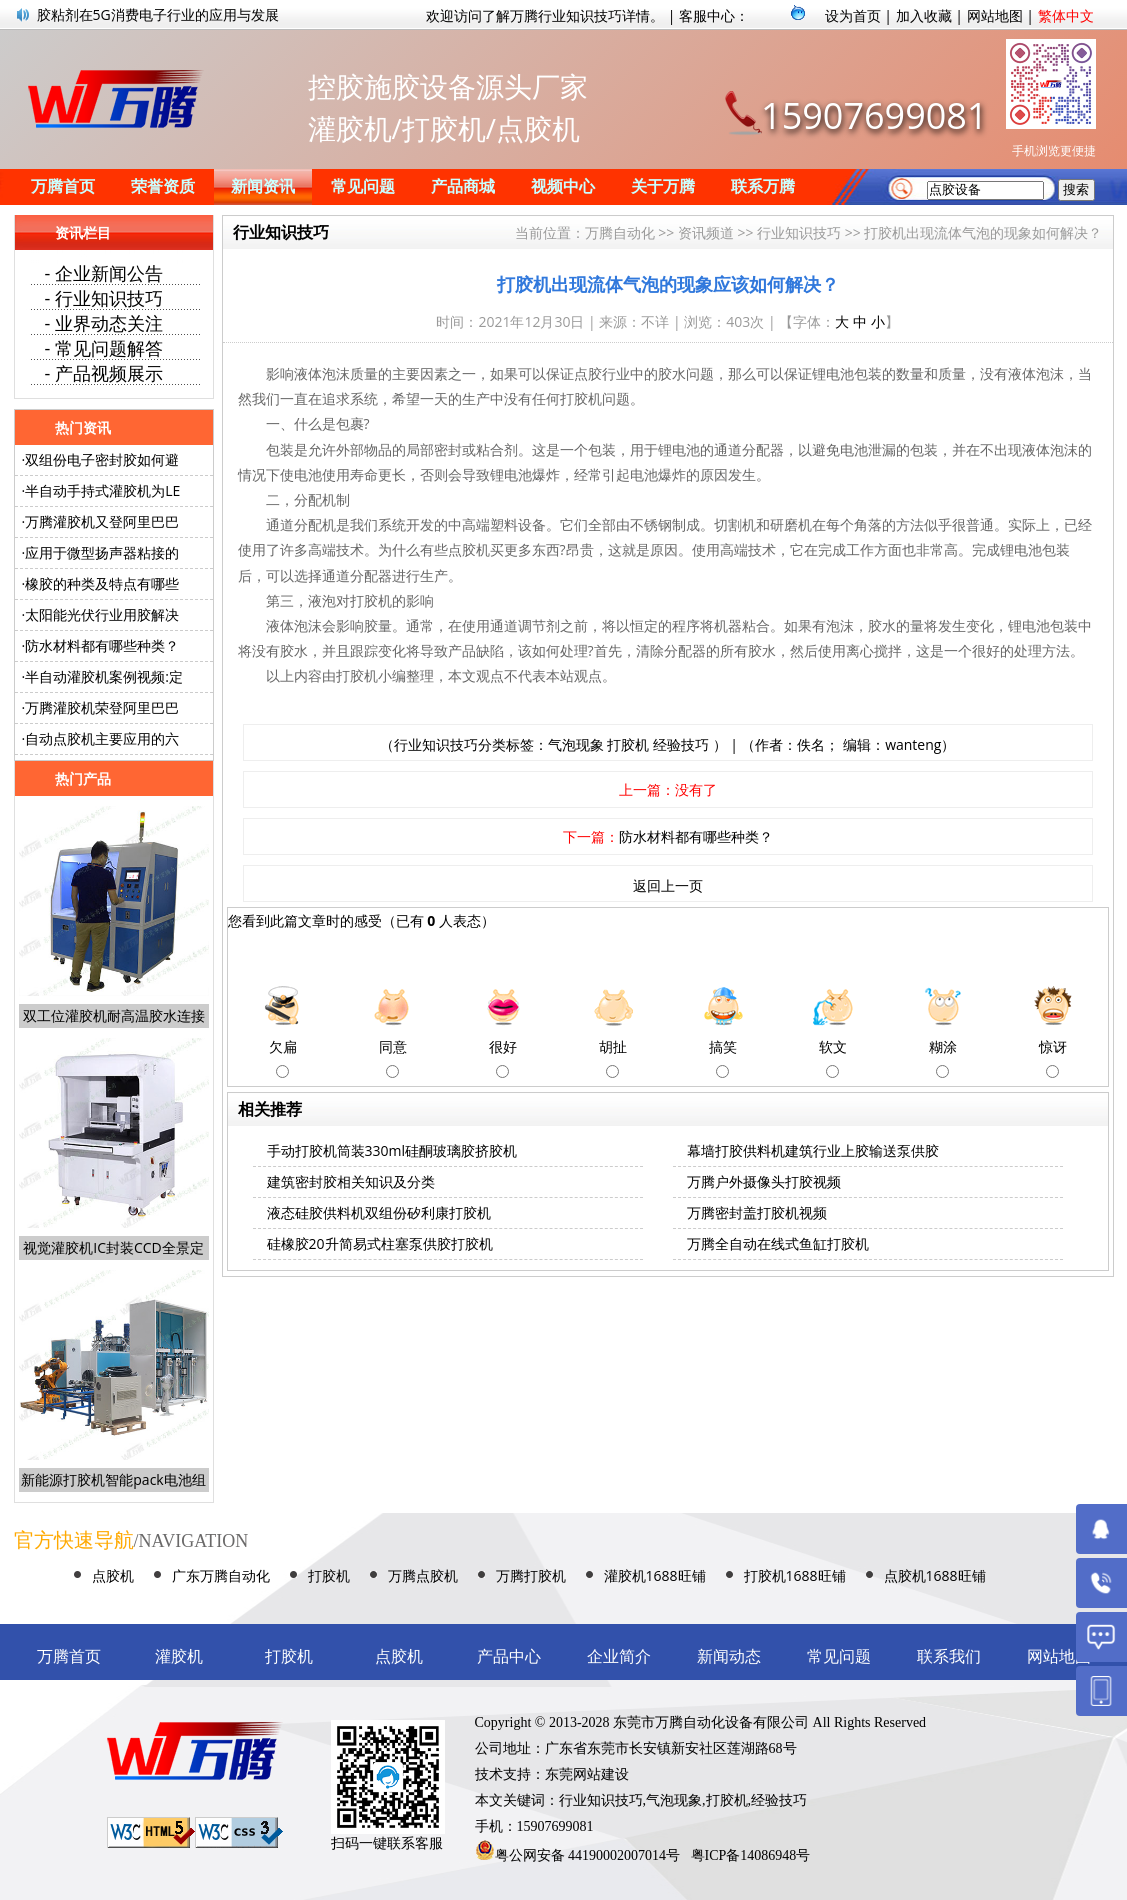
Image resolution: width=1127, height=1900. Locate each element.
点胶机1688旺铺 (935, 1575)
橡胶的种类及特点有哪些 (102, 583)
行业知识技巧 (799, 232)
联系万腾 (763, 186)
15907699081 (874, 115)
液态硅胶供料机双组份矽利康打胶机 (379, 1212)
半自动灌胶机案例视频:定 (104, 676)
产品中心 (509, 1656)
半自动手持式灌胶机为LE (102, 490)
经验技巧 (681, 744)
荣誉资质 (163, 186)
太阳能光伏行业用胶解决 (102, 614)
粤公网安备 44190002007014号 (588, 1855)
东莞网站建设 (587, 1774)
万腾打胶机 (531, 1575)
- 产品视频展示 (104, 373)
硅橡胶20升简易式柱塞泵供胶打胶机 (380, 1243)
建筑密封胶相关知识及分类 (351, 1181)
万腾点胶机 (423, 1575)
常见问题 (363, 186)
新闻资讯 (263, 186)
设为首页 (853, 15)
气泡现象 (576, 744)
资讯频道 (706, 232)
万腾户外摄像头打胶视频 (764, 1181)
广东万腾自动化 (221, 1575)
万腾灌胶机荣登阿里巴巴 (102, 707)
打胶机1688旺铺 (795, 1575)
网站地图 (995, 15)
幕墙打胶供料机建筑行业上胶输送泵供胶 (813, 1150)
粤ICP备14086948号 (751, 1855)
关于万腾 (663, 186)
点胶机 (113, 1575)
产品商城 (463, 186)
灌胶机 (179, 1656)
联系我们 (949, 1656)
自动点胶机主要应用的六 (102, 738)
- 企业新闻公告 (104, 273)
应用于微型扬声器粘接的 (102, 552)
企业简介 (619, 1656)
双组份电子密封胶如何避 (102, 459)
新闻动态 (729, 1656)
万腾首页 (63, 186)
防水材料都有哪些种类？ (696, 836)
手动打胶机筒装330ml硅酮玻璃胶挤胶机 (392, 1150)
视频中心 (563, 186)
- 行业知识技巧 (104, 298)
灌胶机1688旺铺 (655, 1575)
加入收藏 (924, 15)
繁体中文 (1066, 15)
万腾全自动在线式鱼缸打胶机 (778, 1243)
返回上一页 (668, 885)
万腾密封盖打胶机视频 (757, 1212)
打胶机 (628, 744)
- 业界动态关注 (104, 323)
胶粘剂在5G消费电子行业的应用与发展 (158, 14)
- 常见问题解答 (104, 348)
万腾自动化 (620, 232)
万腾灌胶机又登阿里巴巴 (102, 521)
